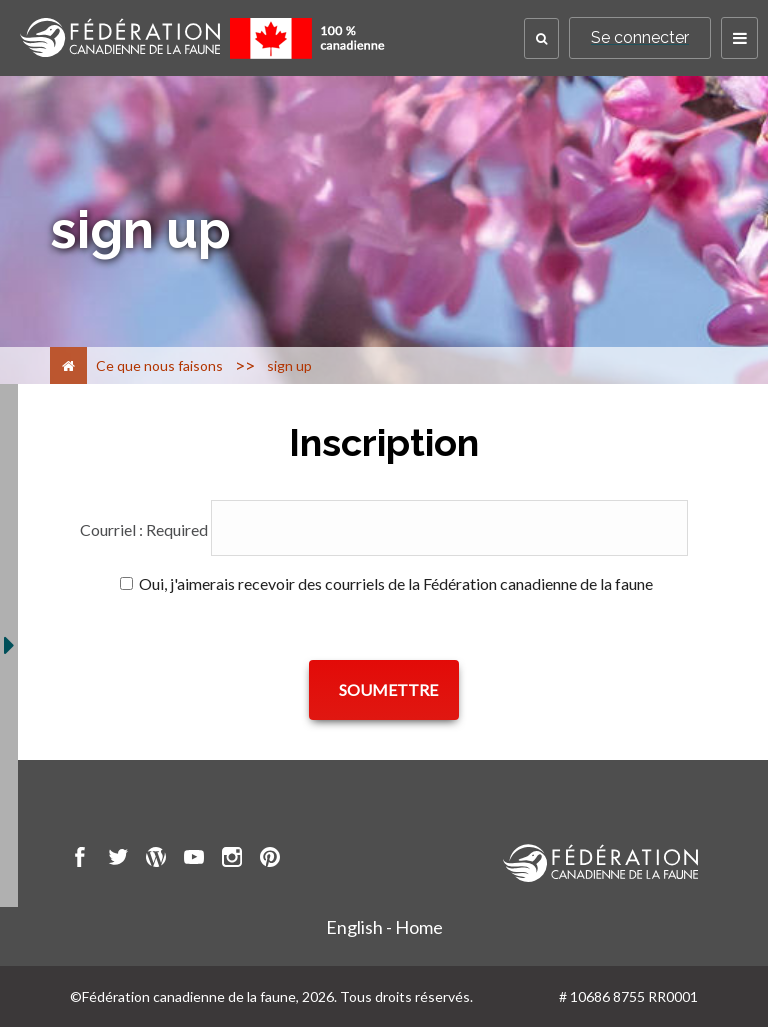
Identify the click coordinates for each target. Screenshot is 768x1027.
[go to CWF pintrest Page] (270, 860)
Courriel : (144, 529)
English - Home (384, 927)
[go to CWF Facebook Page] (80, 860)
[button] (541, 38)
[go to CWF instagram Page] (232, 860)
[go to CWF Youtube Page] (194, 860)
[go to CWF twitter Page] (118, 860)
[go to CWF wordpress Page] (156, 860)
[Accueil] (68, 365)
